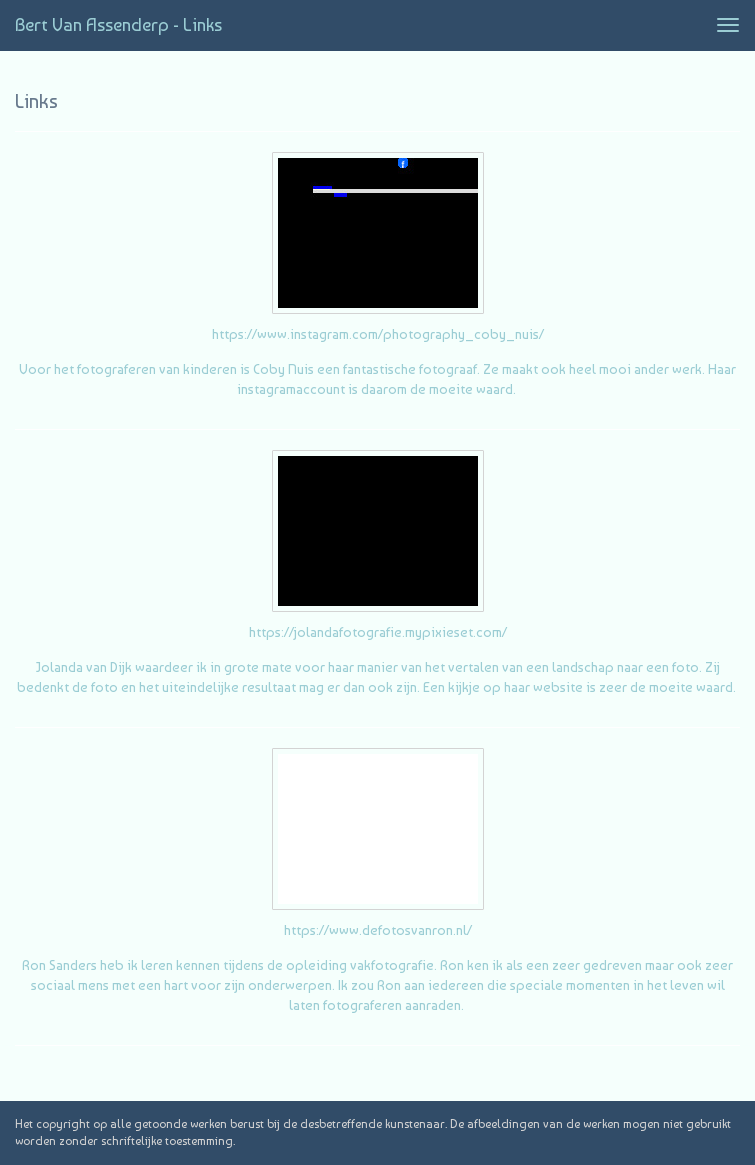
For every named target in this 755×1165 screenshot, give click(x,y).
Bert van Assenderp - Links (118, 24)
